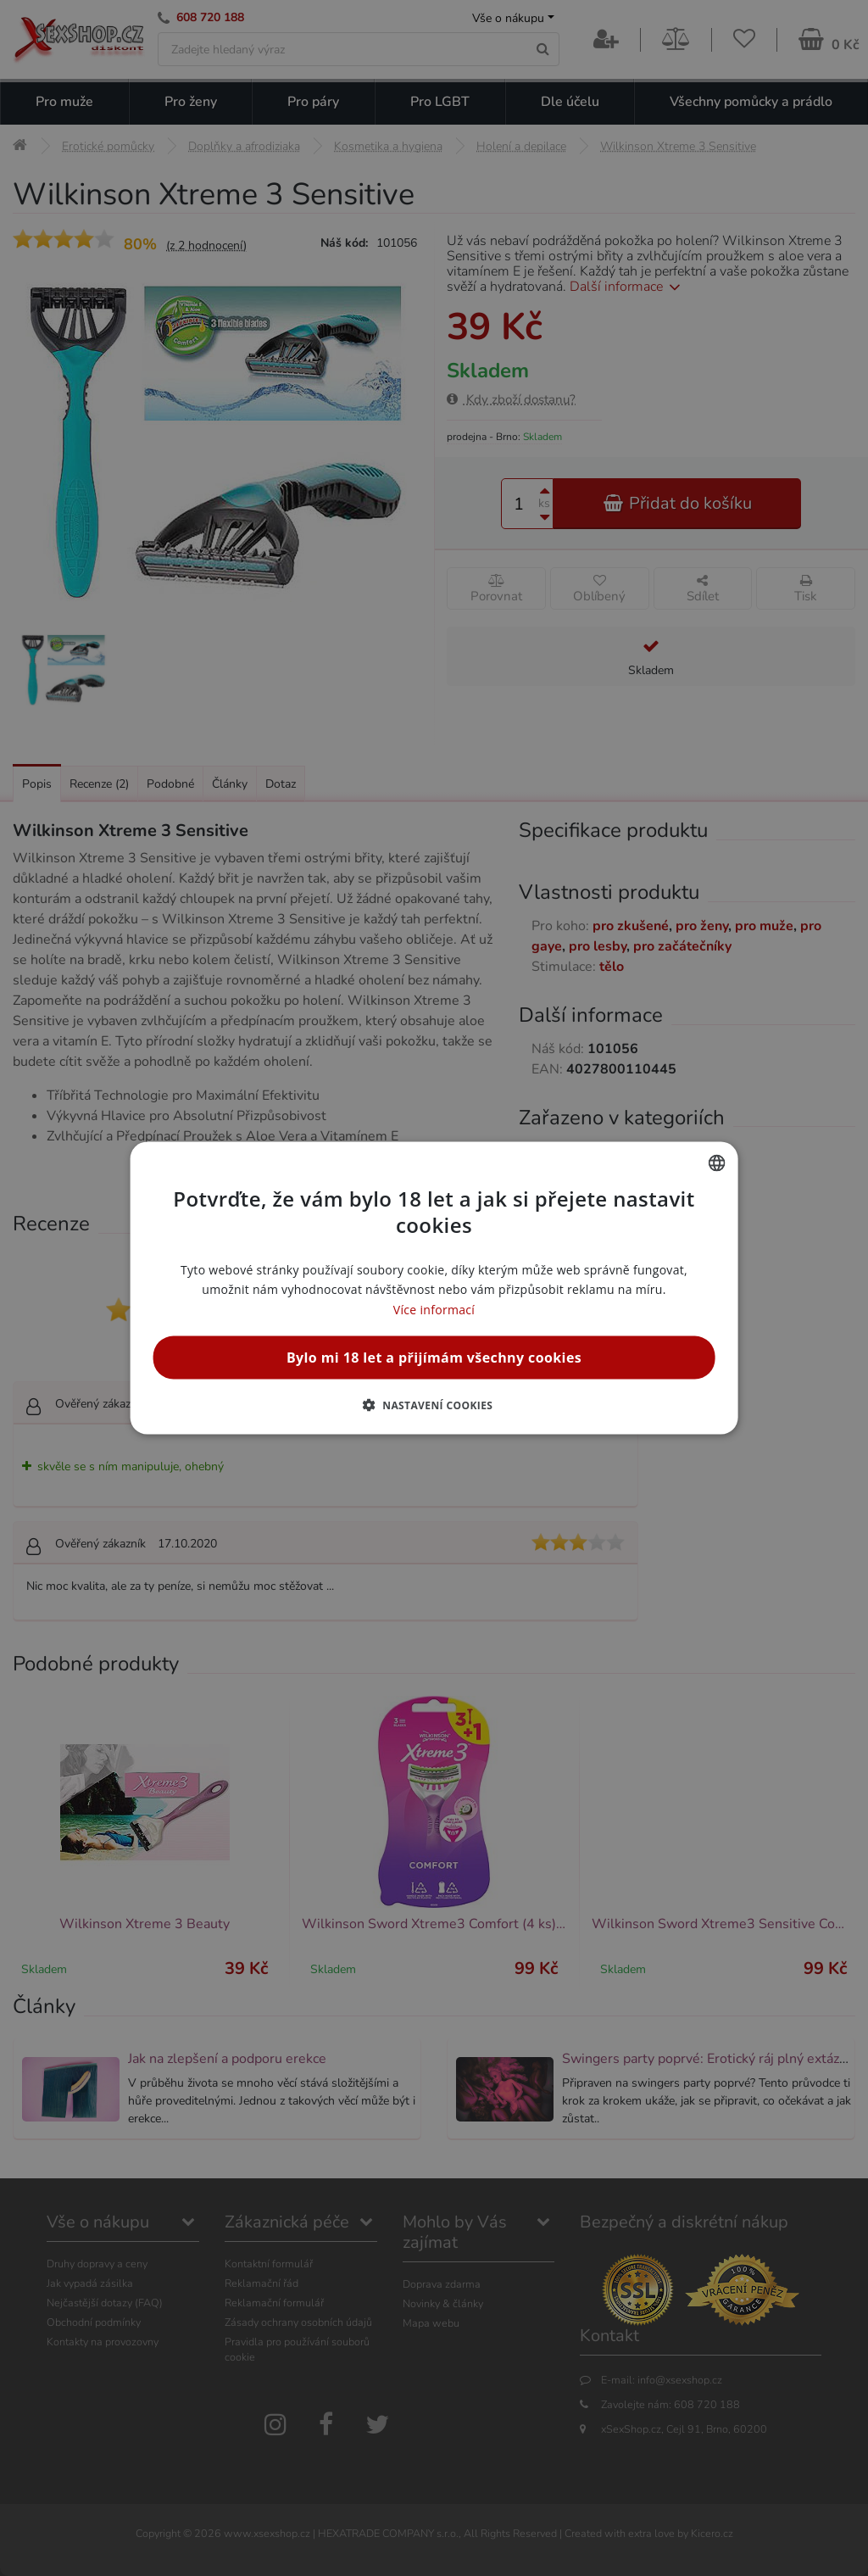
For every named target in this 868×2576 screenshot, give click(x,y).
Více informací (434, 1309)
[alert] (434, 1288)
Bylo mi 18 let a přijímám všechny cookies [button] (434, 1356)
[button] (434, 1404)
